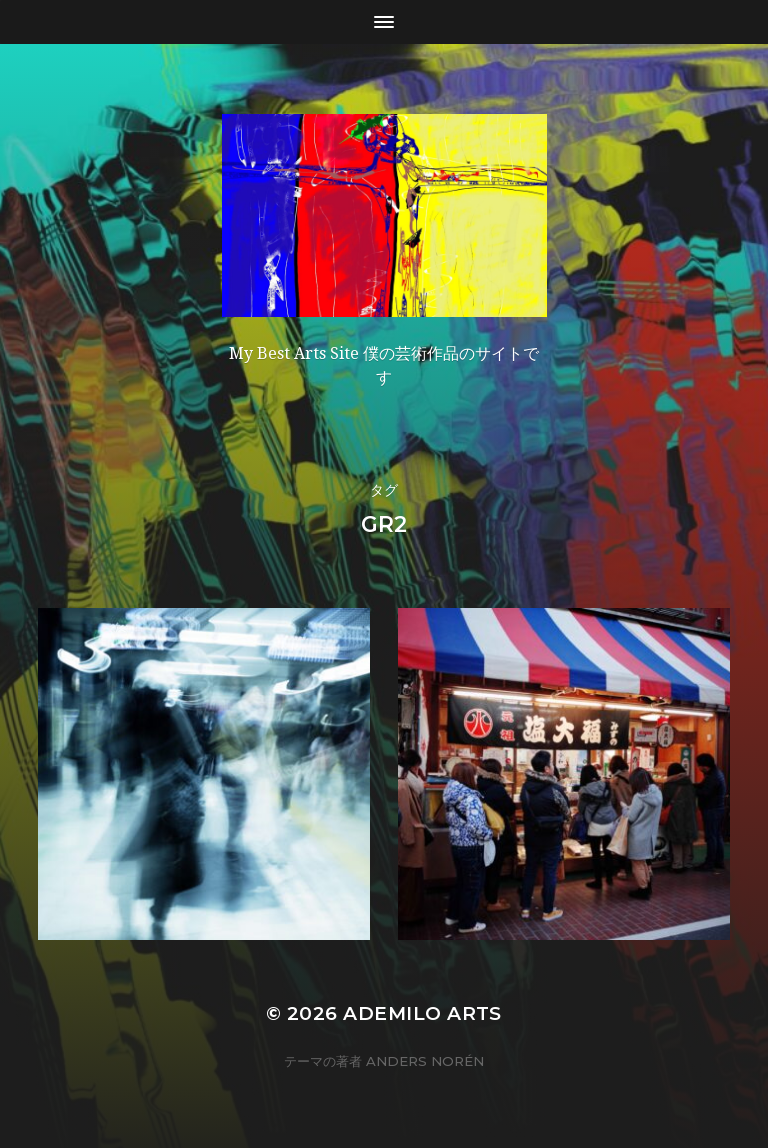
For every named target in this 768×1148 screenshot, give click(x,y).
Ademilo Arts (422, 1013)
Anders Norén (425, 1061)
